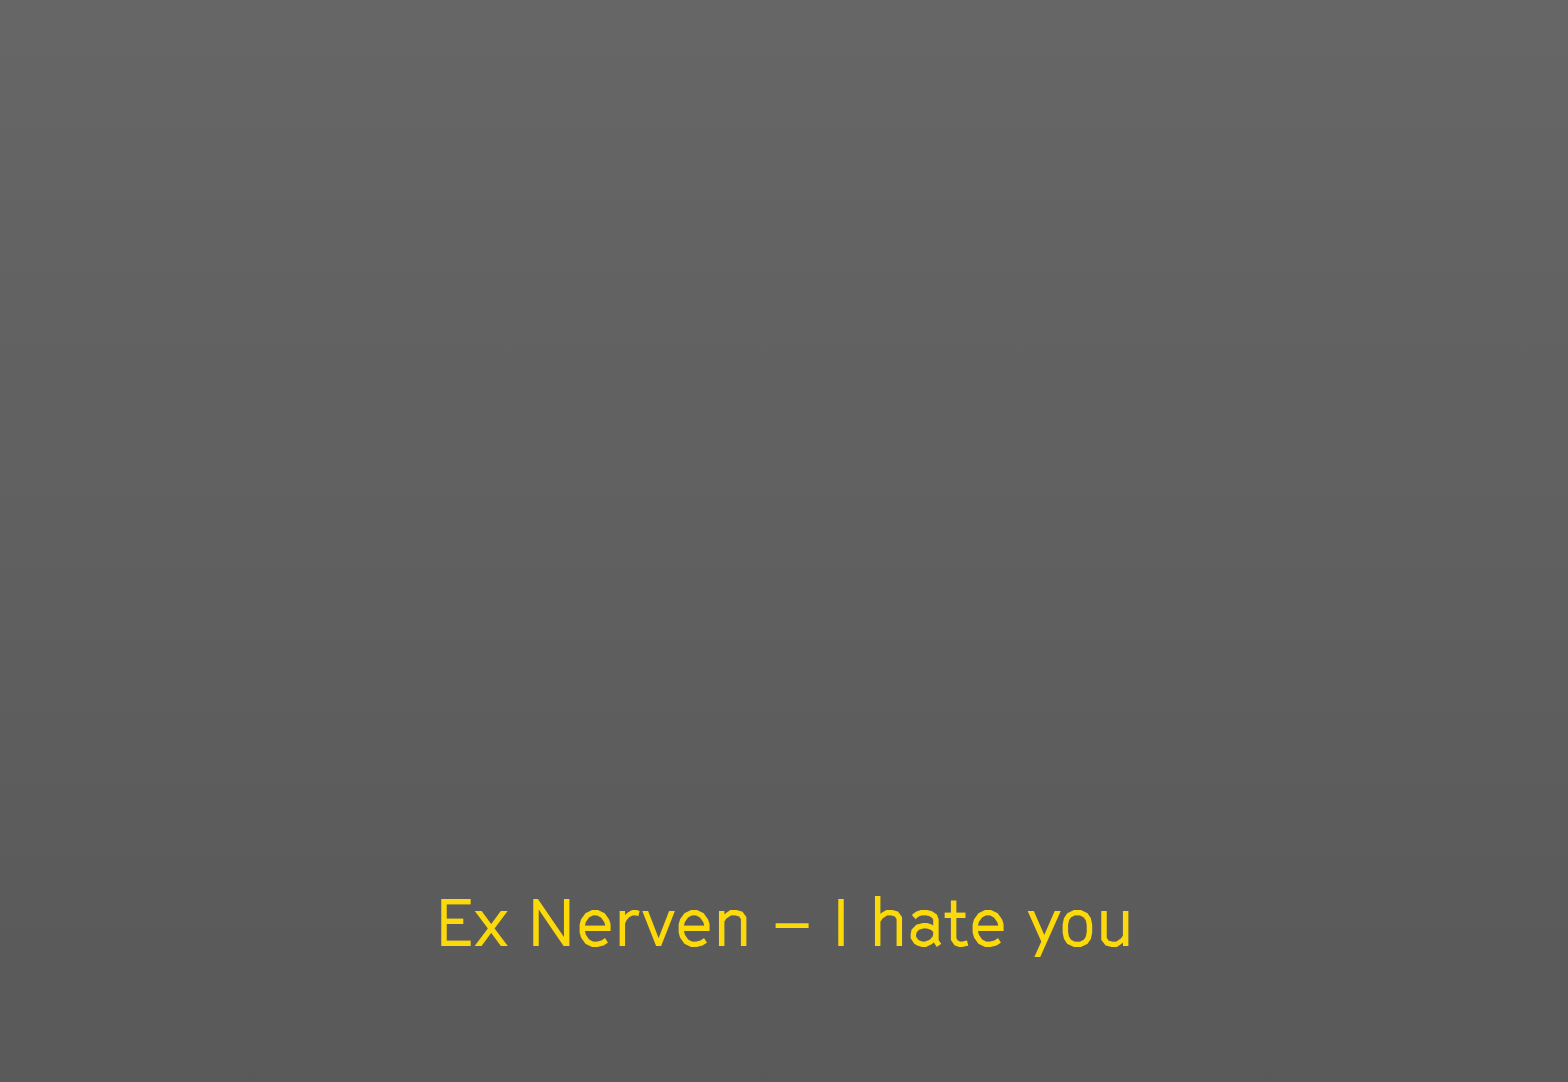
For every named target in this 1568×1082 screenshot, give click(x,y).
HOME (1353, 27)
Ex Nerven (712, 909)
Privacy (586, 1059)
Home (187, 1059)
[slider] (1348, 823)
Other (217, 27)
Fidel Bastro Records (914, 909)
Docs (263, 1059)
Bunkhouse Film (54, 132)
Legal (500, 1059)
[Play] (784, 496)
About (420, 1059)
